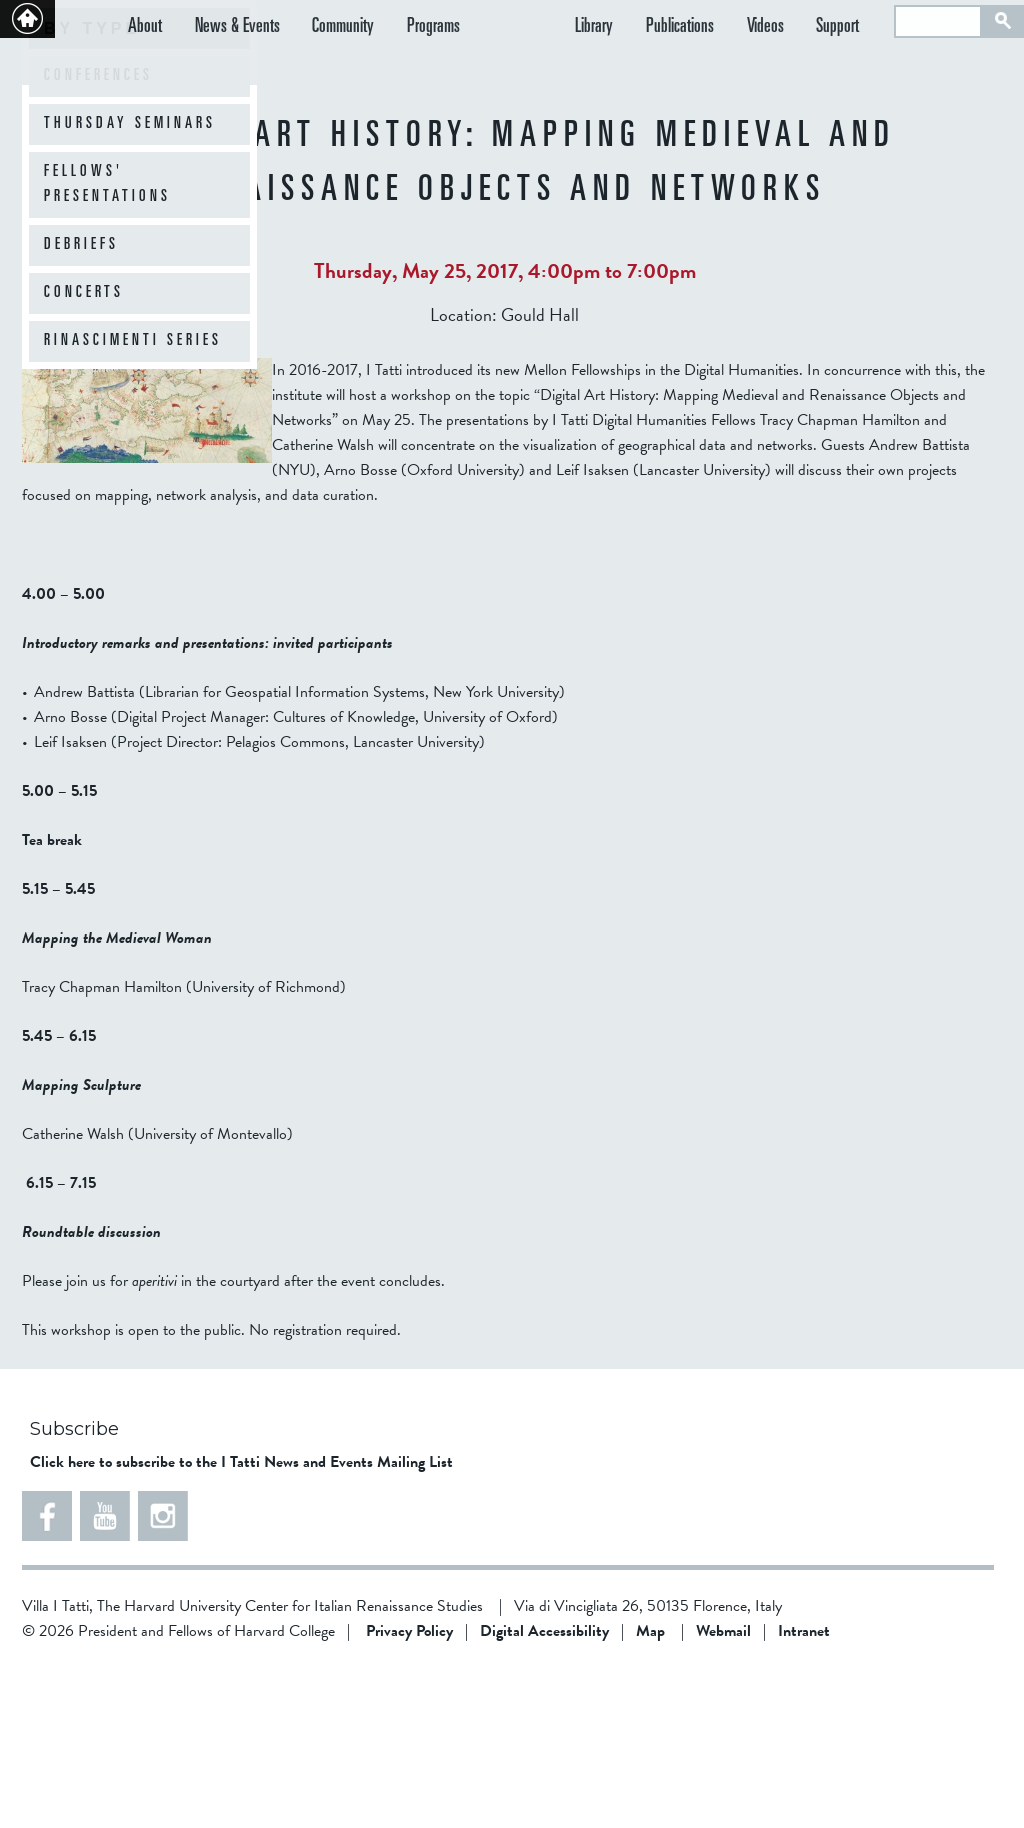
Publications (723, 28)
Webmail (723, 1791)
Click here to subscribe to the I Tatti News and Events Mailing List (241, 1622)
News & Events (222, 28)
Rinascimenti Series (133, 501)
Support (852, 28)
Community (314, 28)
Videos (794, 28)
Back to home (27, 19)
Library (652, 28)
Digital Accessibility (544, 1791)
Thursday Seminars (130, 284)
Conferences (98, 236)
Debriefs (81, 405)
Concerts (84, 453)
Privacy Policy (409, 1791)
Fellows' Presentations (107, 344)
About (145, 28)
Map (650, 1791)
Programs (390, 28)
